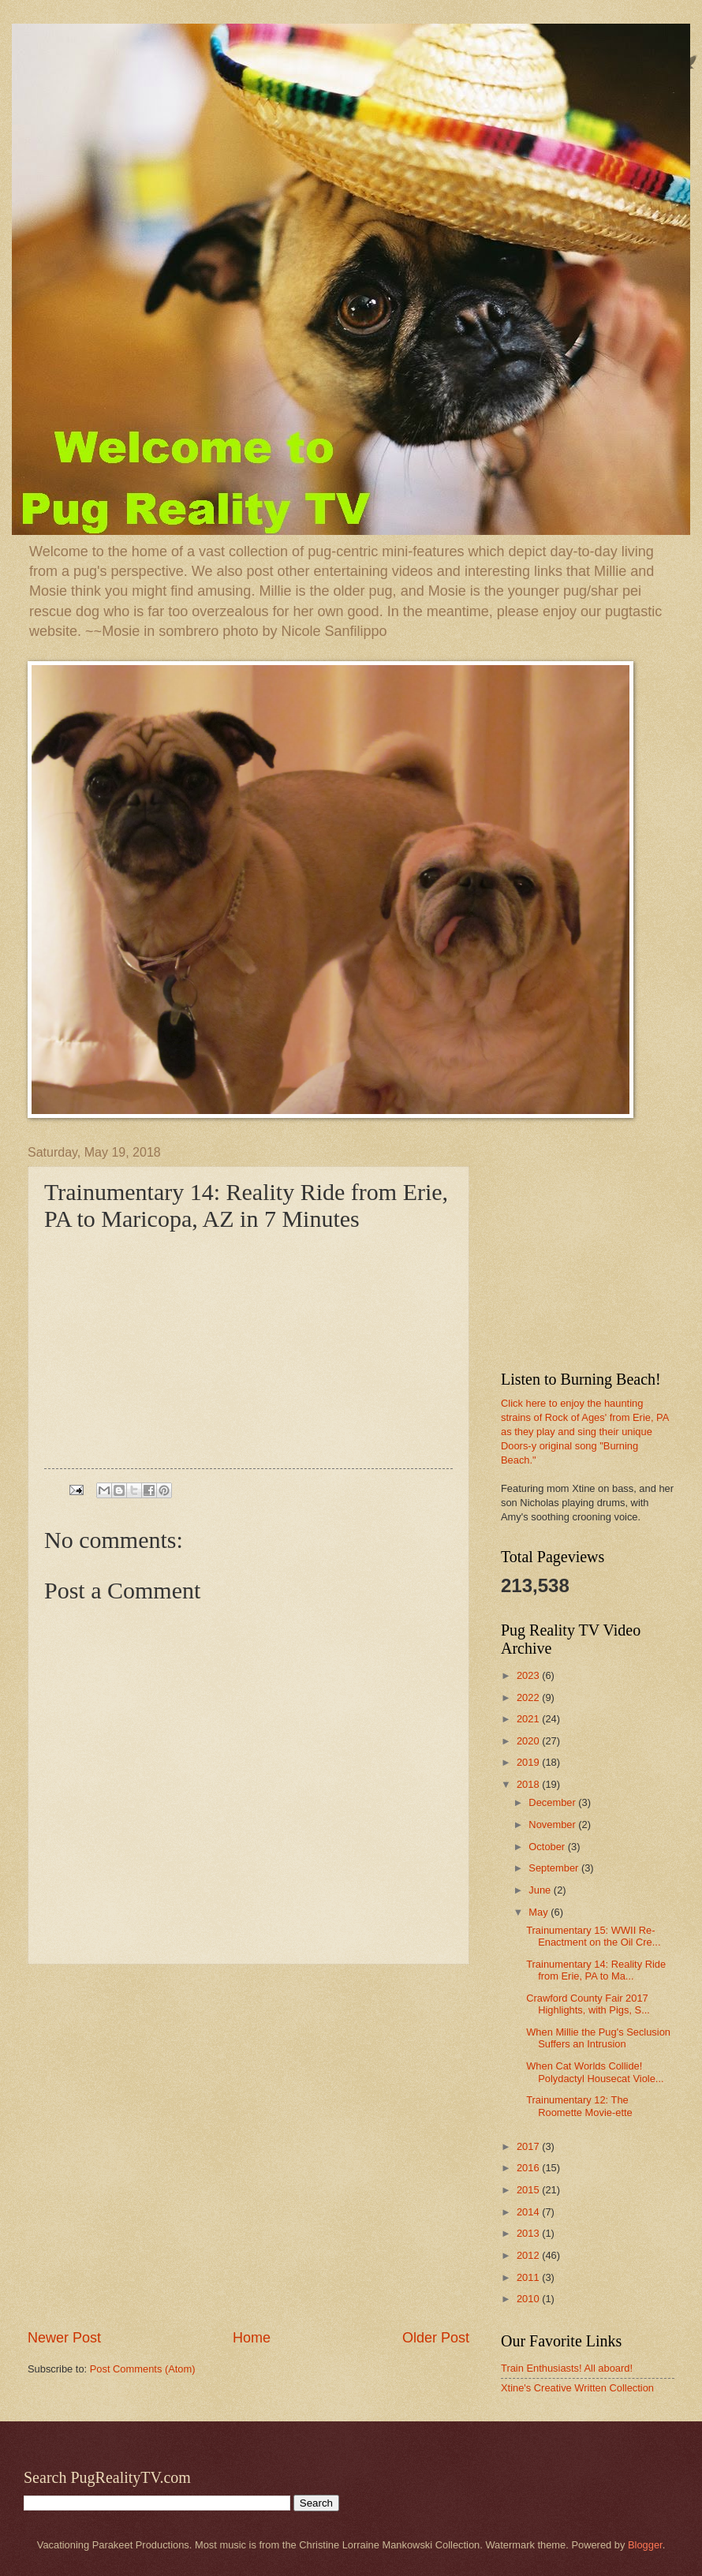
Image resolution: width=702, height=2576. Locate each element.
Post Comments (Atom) (143, 2369)
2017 (529, 2146)
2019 (529, 1762)
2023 (529, 1675)
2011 (529, 2277)
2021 (529, 1719)
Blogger (645, 2545)
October (547, 1847)
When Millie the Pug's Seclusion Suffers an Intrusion (598, 2038)
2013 (529, 2233)
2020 (529, 1741)
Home (252, 2338)
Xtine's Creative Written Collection (577, 2388)
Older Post (435, 2338)
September (554, 1868)
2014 (529, 2212)
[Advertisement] (173, 2146)
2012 (529, 2255)
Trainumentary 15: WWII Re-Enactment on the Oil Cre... (593, 1936)
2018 (529, 1784)
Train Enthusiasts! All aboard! (567, 2368)
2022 (529, 1697)
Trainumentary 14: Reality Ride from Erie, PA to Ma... (596, 1970)
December (553, 1802)
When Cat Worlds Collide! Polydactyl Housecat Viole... (594, 2072)
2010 (529, 2299)
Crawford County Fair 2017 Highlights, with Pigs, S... (588, 2004)
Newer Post (64, 2338)
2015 (529, 2190)
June (541, 1890)
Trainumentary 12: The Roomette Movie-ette (579, 2106)
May (539, 1912)
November (553, 1824)
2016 (529, 2168)
